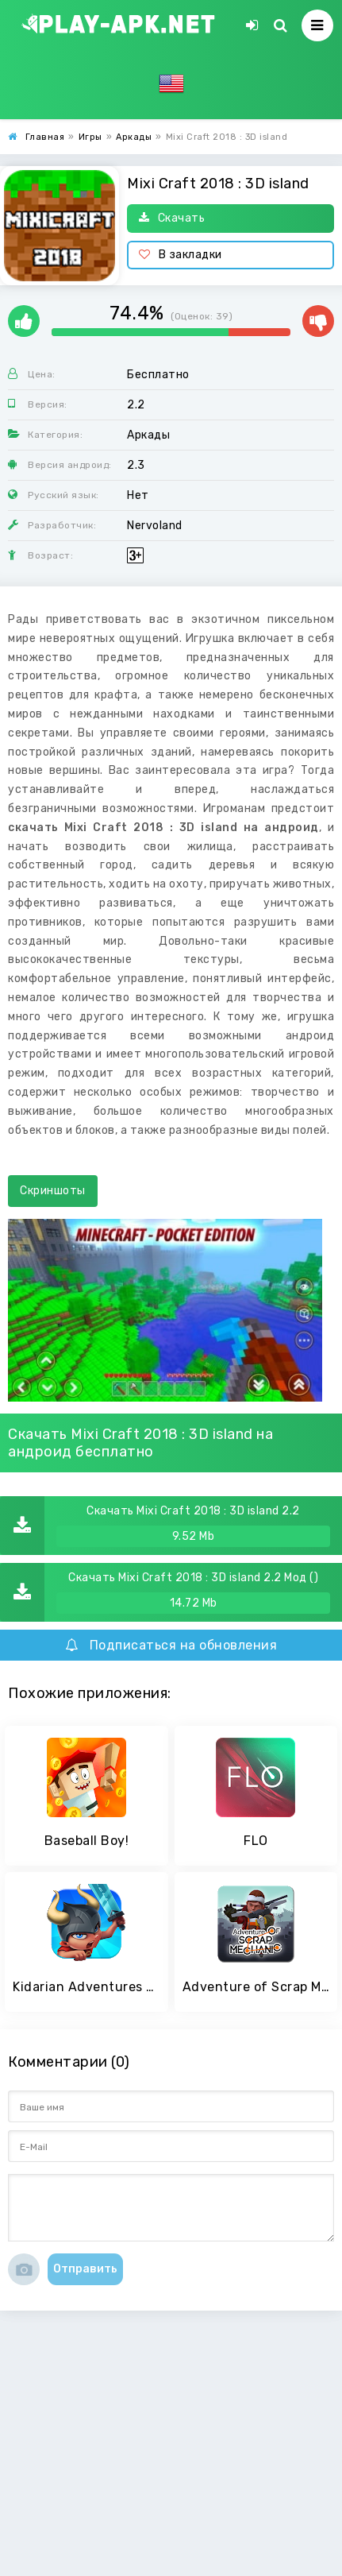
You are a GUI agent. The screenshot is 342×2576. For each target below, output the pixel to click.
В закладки (180, 254)
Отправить (85, 2269)
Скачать (172, 218)
